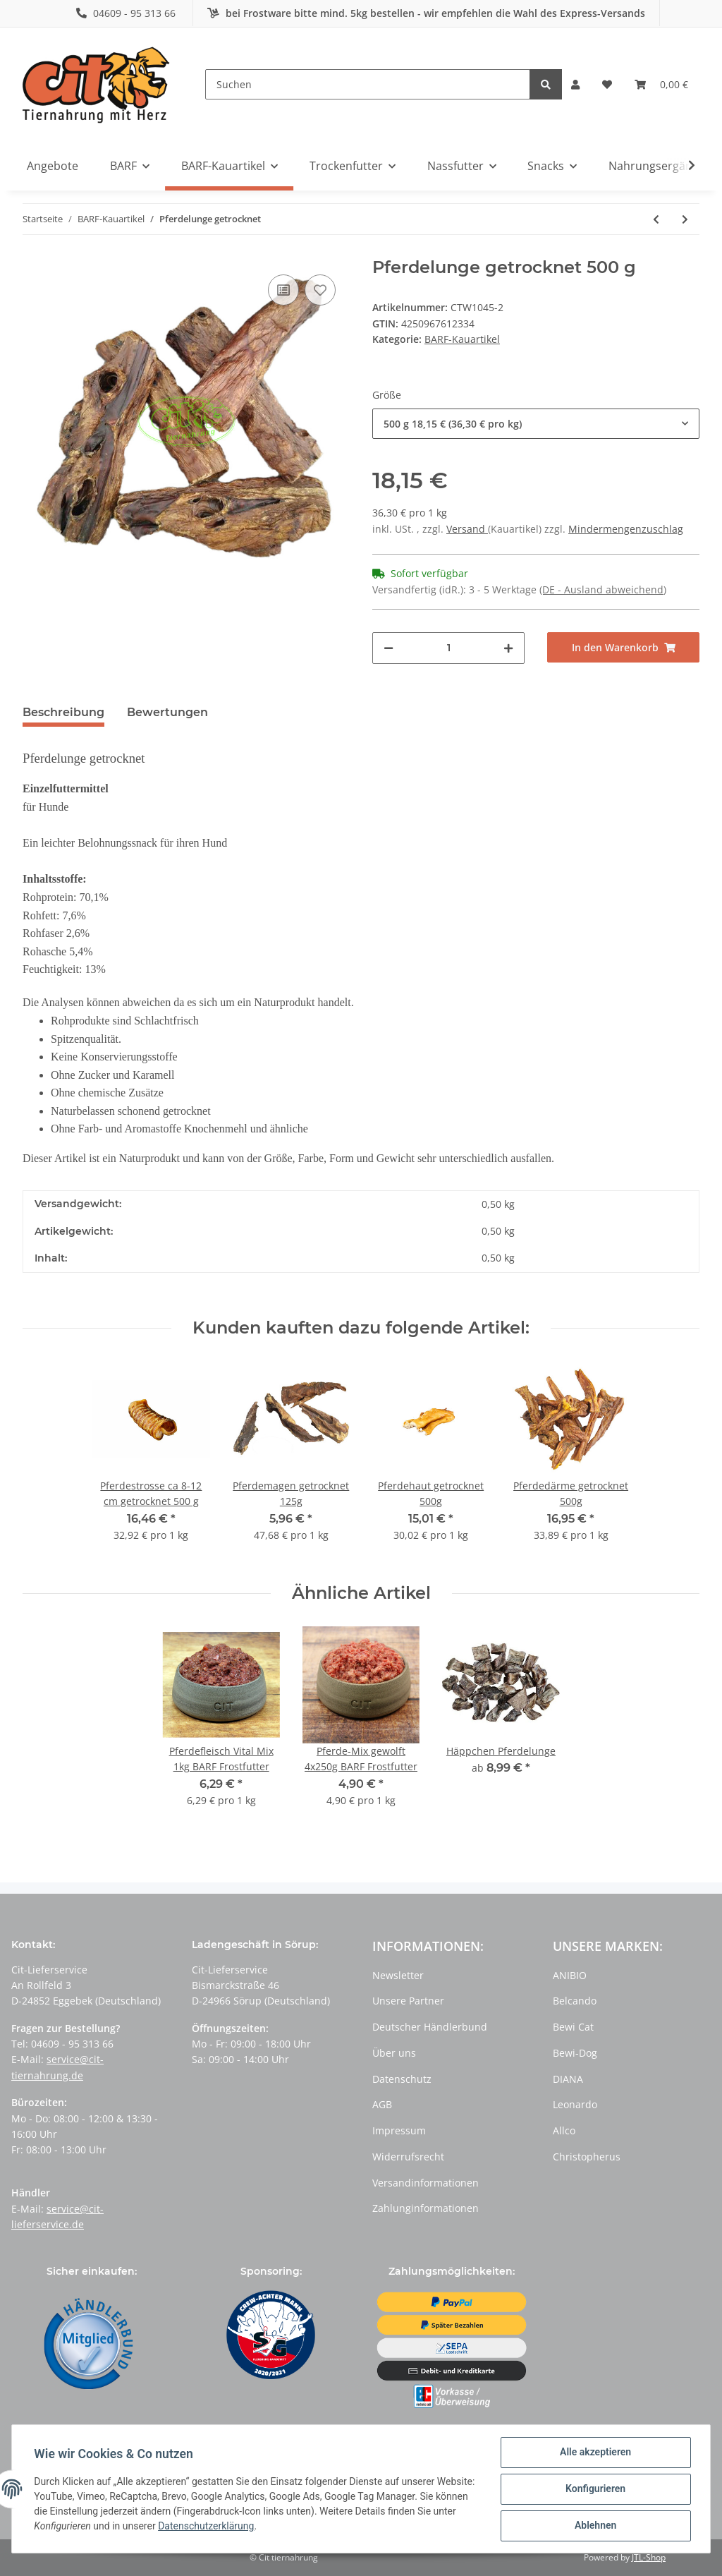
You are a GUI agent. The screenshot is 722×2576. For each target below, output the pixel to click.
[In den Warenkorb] (623, 647)
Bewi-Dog (575, 2053)
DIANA (568, 2079)
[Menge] (448, 648)
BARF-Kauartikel (462, 339)
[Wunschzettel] (607, 84)
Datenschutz (402, 2079)
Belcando (574, 2000)
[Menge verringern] (388, 648)
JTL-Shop (649, 2557)
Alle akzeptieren (594, 2452)
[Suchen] (367, 84)
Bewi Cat (573, 2026)
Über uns (394, 2053)
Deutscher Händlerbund (429, 2026)
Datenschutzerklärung (231, 2526)
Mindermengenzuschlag (625, 529)
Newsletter (398, 1975)
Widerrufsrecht (408, 2156)
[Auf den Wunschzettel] (320, 290)
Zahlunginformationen (425, 2208)
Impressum (399, 2130)
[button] (575, 84)
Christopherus (586, 2156)
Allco (564, 2130)
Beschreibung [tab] (63, 712)
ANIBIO (570, 1975)
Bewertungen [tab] (167, 712)
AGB (382, 2104)
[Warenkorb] (661, 84)
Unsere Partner (408, 2000)
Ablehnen (595, 2526)
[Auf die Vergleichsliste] (283, 290)
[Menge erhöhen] (508, 648)
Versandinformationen (425, 2182)
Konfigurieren (595, 2489)
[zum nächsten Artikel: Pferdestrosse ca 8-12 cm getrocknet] (685, 219)
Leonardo (575, 2104)
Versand (467, 529)
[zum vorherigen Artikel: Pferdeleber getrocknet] (656, 219)
